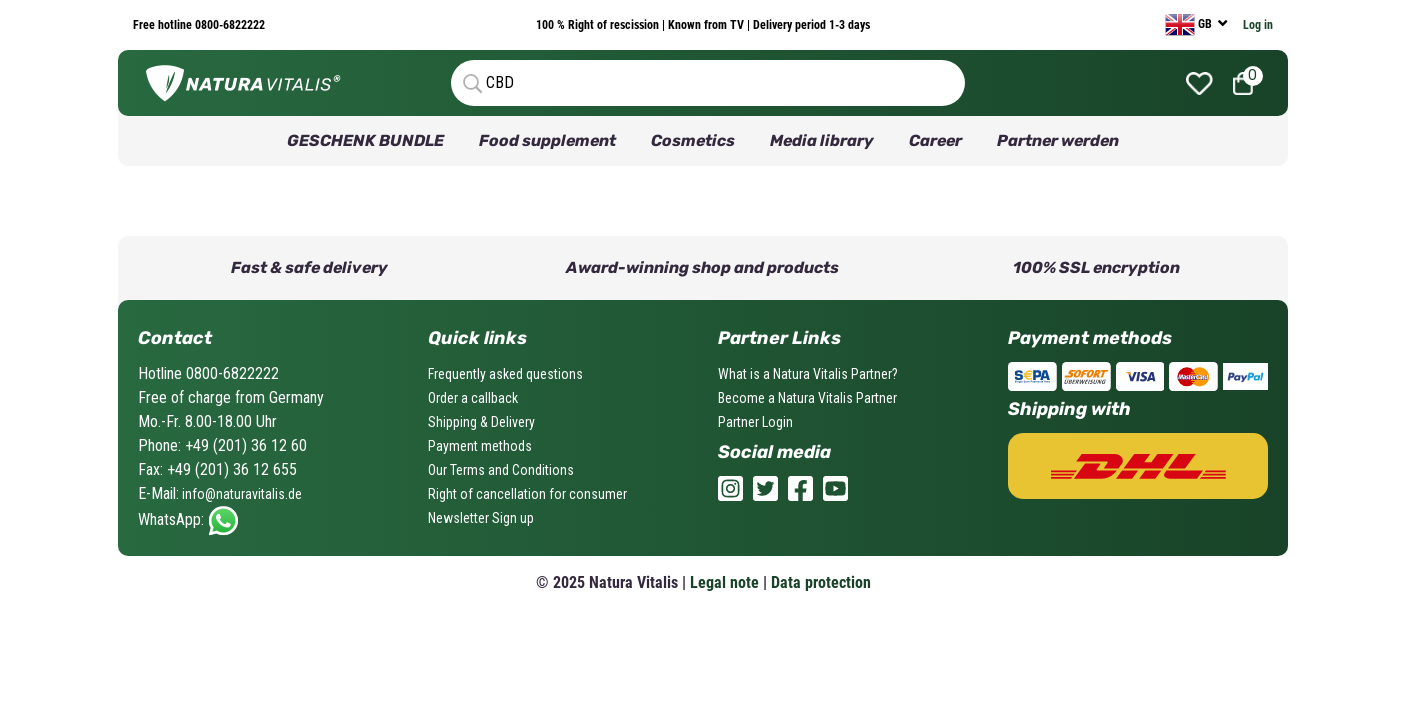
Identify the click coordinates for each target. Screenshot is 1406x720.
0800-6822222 (228, 25)
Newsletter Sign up (481, 518)
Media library (822, 140)
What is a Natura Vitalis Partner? (808, 374)
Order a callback (473, 398)
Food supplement (547, 140)
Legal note (724, 582)
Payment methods (480, 446)
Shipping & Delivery (481, 422)
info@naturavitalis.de (240, 494)
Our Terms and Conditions (501, 470)
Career (935, 140)
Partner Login (755, 422)
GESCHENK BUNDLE (365, 140)
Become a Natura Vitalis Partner (807, 398)
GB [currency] (1190, 25)
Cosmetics (693, 140)
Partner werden (1058, 140)
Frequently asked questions (505, 374)
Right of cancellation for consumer (527, 494)
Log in (1258, 25)
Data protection (821, 582)
